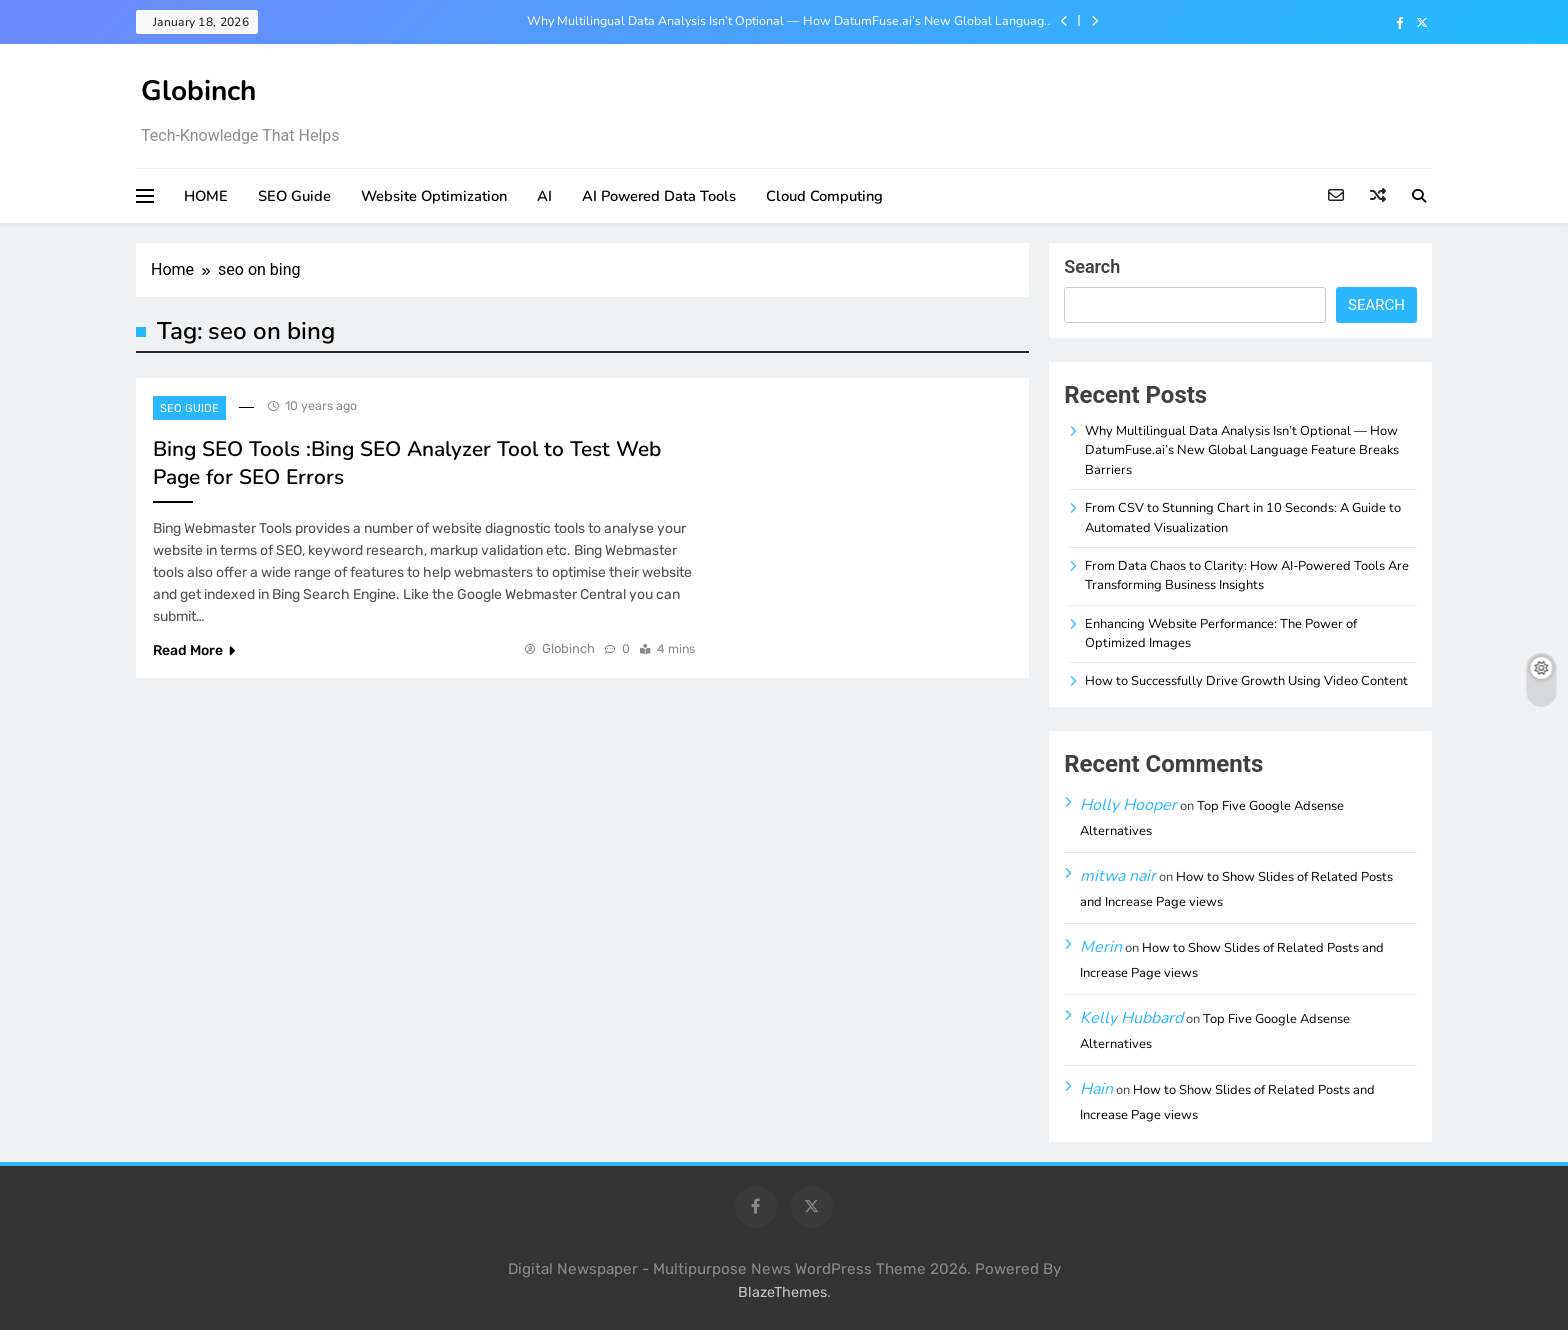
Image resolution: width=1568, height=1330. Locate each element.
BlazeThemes (782, 1292)
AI (544, 196)
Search (1092, 266)
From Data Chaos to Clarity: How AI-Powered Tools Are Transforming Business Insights (1247, 575)
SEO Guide (294, 196)
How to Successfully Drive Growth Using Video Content (1246, 681)
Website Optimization (434, 196)
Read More (194, 650)
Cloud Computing (824, 196)
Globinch (198, 91)
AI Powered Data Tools (659, 196)
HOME (206, 196)
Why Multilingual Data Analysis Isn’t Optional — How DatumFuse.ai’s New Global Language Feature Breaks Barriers (789, 21)
